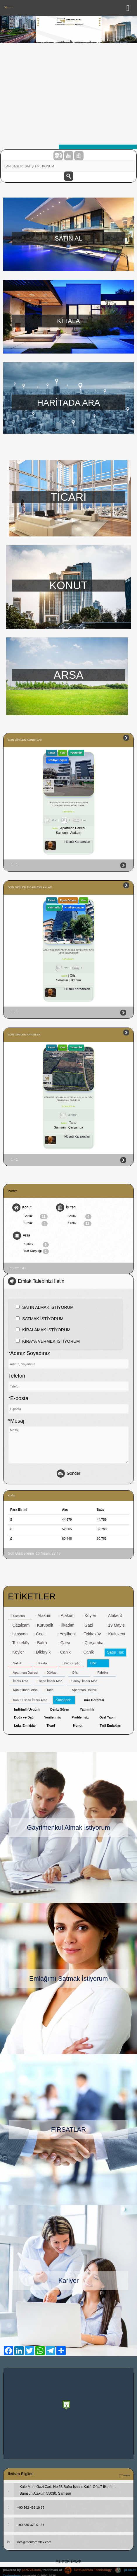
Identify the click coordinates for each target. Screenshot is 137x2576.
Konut (22, 1207)
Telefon (16, 1376)
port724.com (31, 2570)
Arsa (21, 1236)
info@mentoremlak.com (27, 2542)
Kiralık (36, 1223)
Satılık (36, 1216)
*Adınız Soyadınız (29, 1353)
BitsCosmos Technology (88, 2570)
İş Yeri (66, 1207)
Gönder (68, 1473)
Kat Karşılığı (36, 1251)
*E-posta (18, 1398)
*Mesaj (16, 1421)
